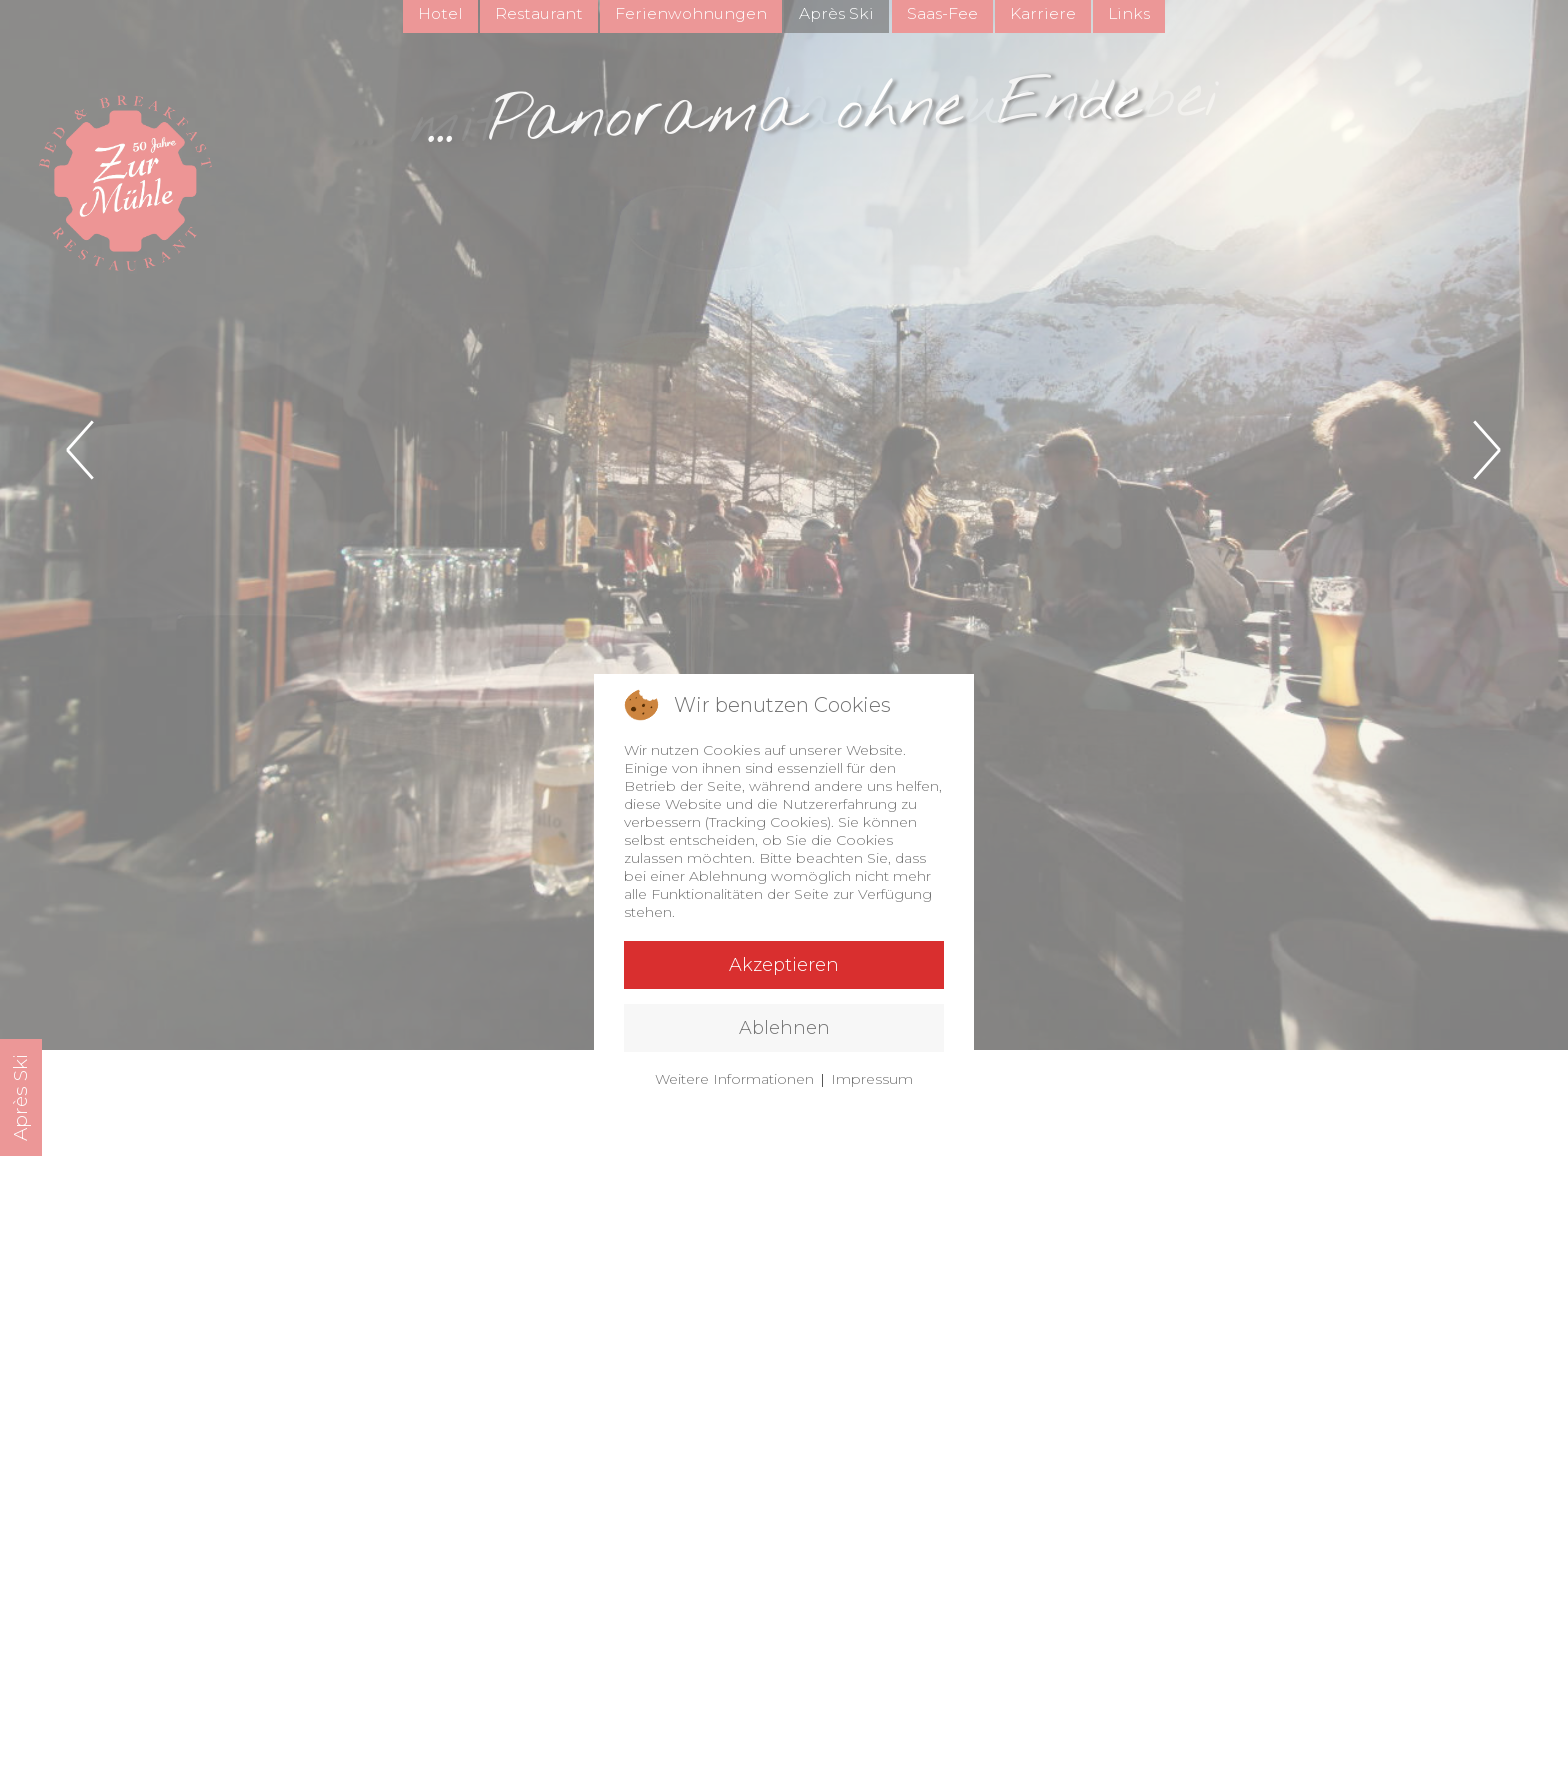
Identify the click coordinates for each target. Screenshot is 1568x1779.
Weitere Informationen (734, 1079)
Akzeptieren (784, 965)
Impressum (872, 1079)
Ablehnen (784, 1028)
